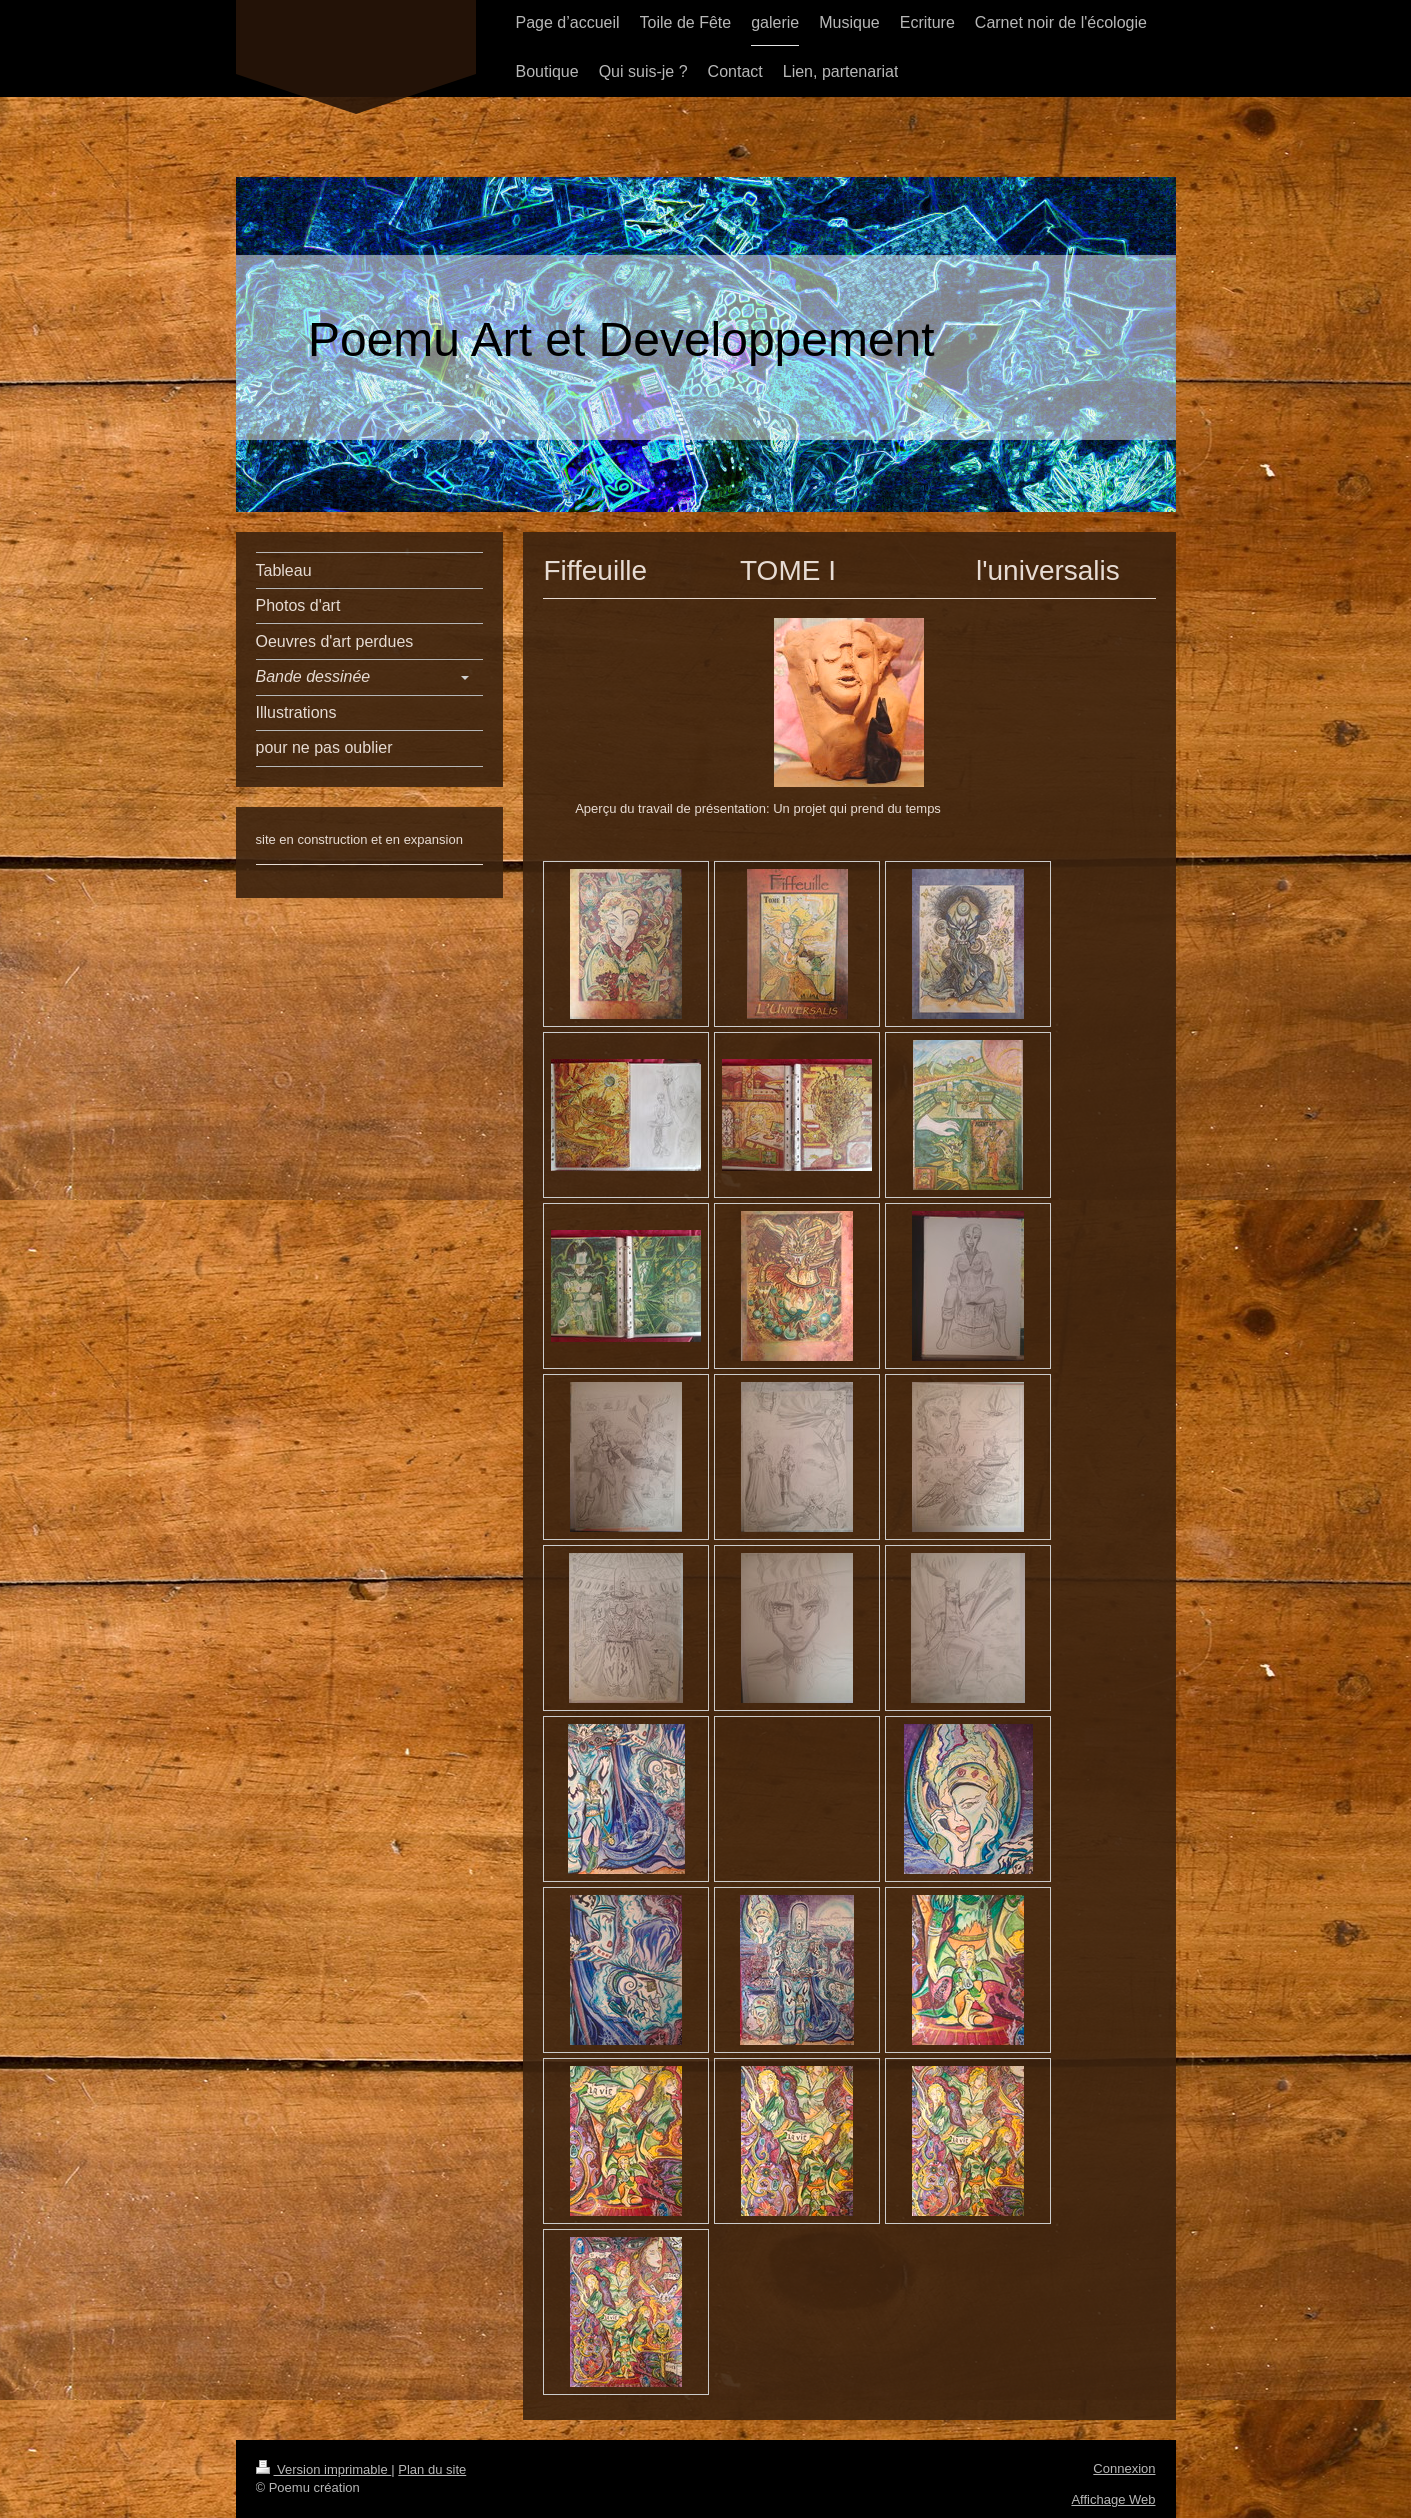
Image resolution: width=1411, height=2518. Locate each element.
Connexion (1124, 2468)
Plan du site (432, 2469)
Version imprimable (324, 2469)
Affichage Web (1113, 2499)
